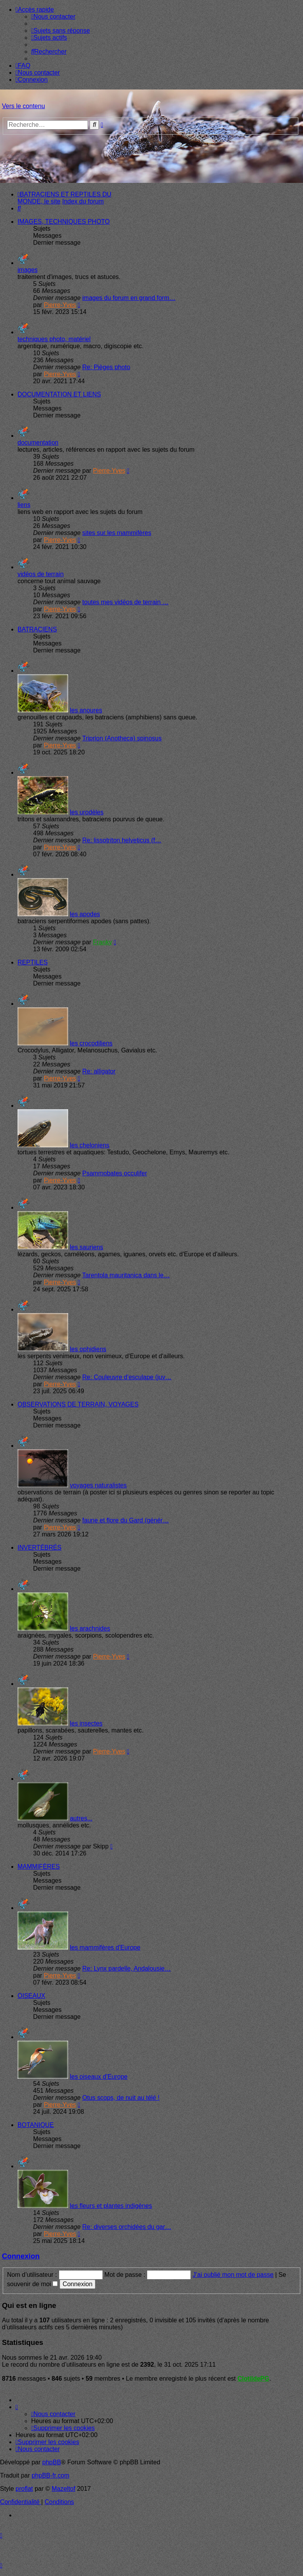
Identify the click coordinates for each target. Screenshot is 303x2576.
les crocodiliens (91, 1043)
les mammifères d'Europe (105, 1947)
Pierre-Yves (60, 305)
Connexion (21, 2256)
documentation (38, 442)
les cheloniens (89, 1145)
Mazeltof (63, 2488)
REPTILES (33, 962)
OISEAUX (31, 1995)
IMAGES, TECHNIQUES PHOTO (64, 221)
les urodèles (86, 812)
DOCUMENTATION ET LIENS (59, 394)
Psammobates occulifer (114, 1173)
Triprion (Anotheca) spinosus (122, 738)
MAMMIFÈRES (39, 1866)
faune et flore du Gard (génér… (125, 1520)
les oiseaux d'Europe (98, 2076)
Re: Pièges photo (106, 367)
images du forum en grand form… (128, 298)
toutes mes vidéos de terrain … (125, 602)
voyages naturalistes (98, 1485)
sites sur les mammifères (116, 533)
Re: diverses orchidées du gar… (126, 2227)
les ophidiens (88, 1349)
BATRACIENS (37, 629)
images (28, 270)
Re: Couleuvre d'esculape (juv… (126, 1377)
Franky (102, 942)
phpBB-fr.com (50, 2475)
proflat (24, 2488)
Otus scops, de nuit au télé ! (120, 2097)
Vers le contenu (23, 106)
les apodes (85, 914)
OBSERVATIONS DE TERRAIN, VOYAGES (78, 1404)
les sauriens (86, 1247)
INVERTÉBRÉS (40, 1547)
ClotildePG (254, 2378)
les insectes (86, 1723)
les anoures (86, 710)
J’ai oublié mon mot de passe (233, 2274)
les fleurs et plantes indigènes (111, 2205)
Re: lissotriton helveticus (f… (121, 840)
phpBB (51, 2462)
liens (24, 505)
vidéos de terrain (40, 574)
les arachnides (90, 1628)
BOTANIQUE (36, 2125)
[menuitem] (53, 16)
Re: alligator (98, 1071)
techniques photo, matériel (54, 339)
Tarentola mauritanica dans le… (126, 1275)
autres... (81, 1818)
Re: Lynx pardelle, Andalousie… (126, 1968)
